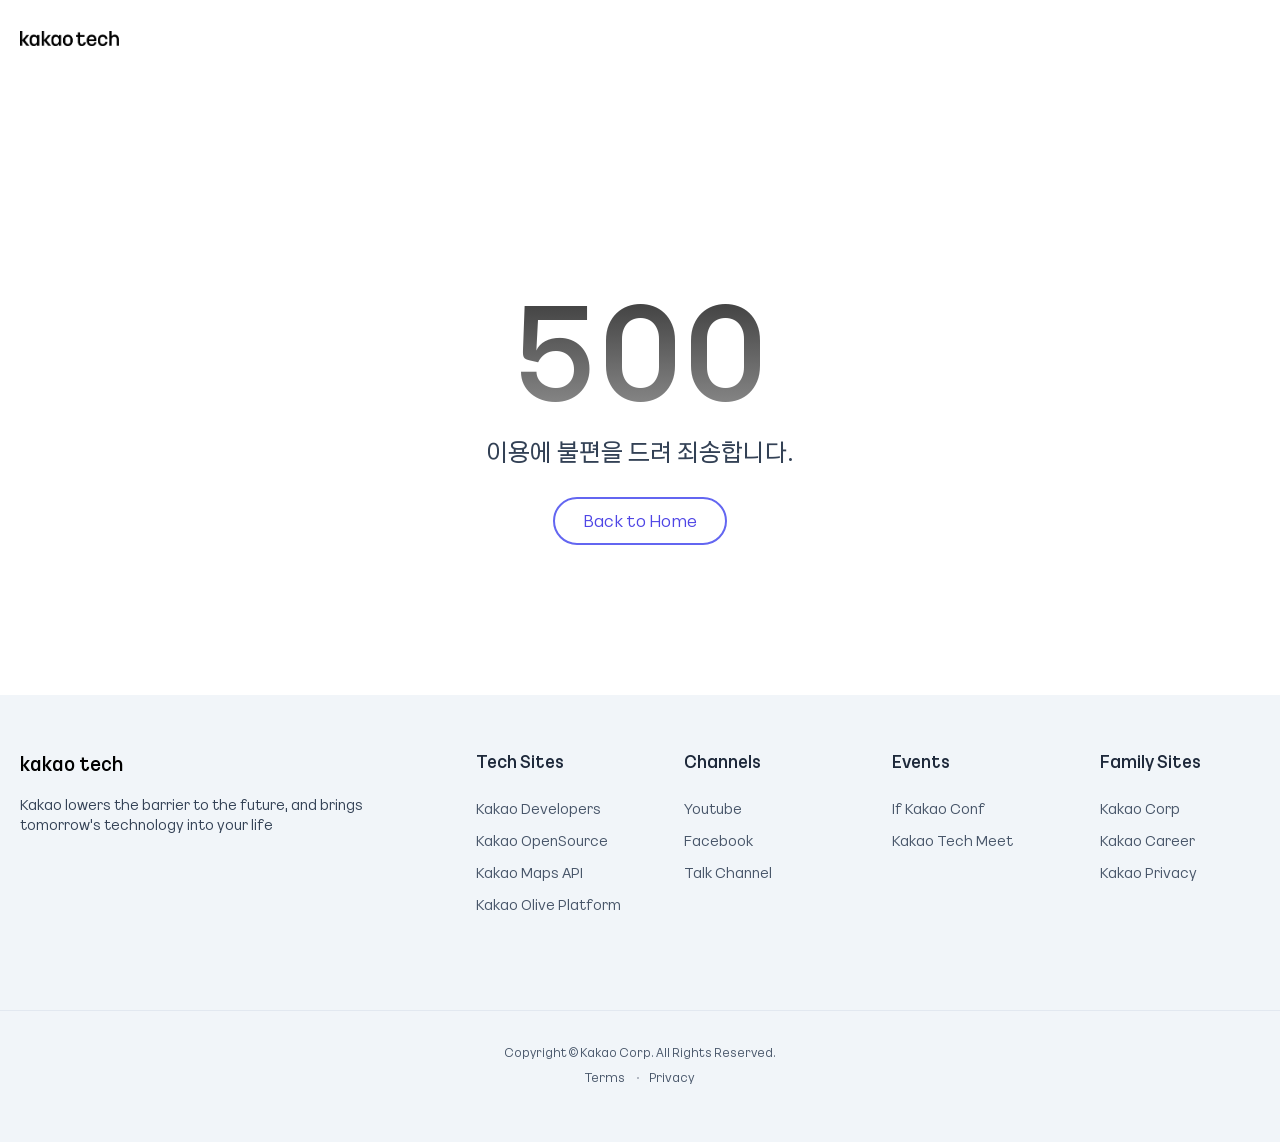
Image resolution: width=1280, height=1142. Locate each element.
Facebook (718, 838)
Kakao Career (1147, 838)
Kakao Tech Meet (952, 838)
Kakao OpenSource (542, 838)
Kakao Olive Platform (548, 902)
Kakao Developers (538, 806)
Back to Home (640, 520)
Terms (606, 1077)
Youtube (713, 806)
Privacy (661, 1077)
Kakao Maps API (529, 870)
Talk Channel (728, 870)
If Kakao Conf (938, 806)
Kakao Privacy (1148, 870)
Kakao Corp (1140, 806)
